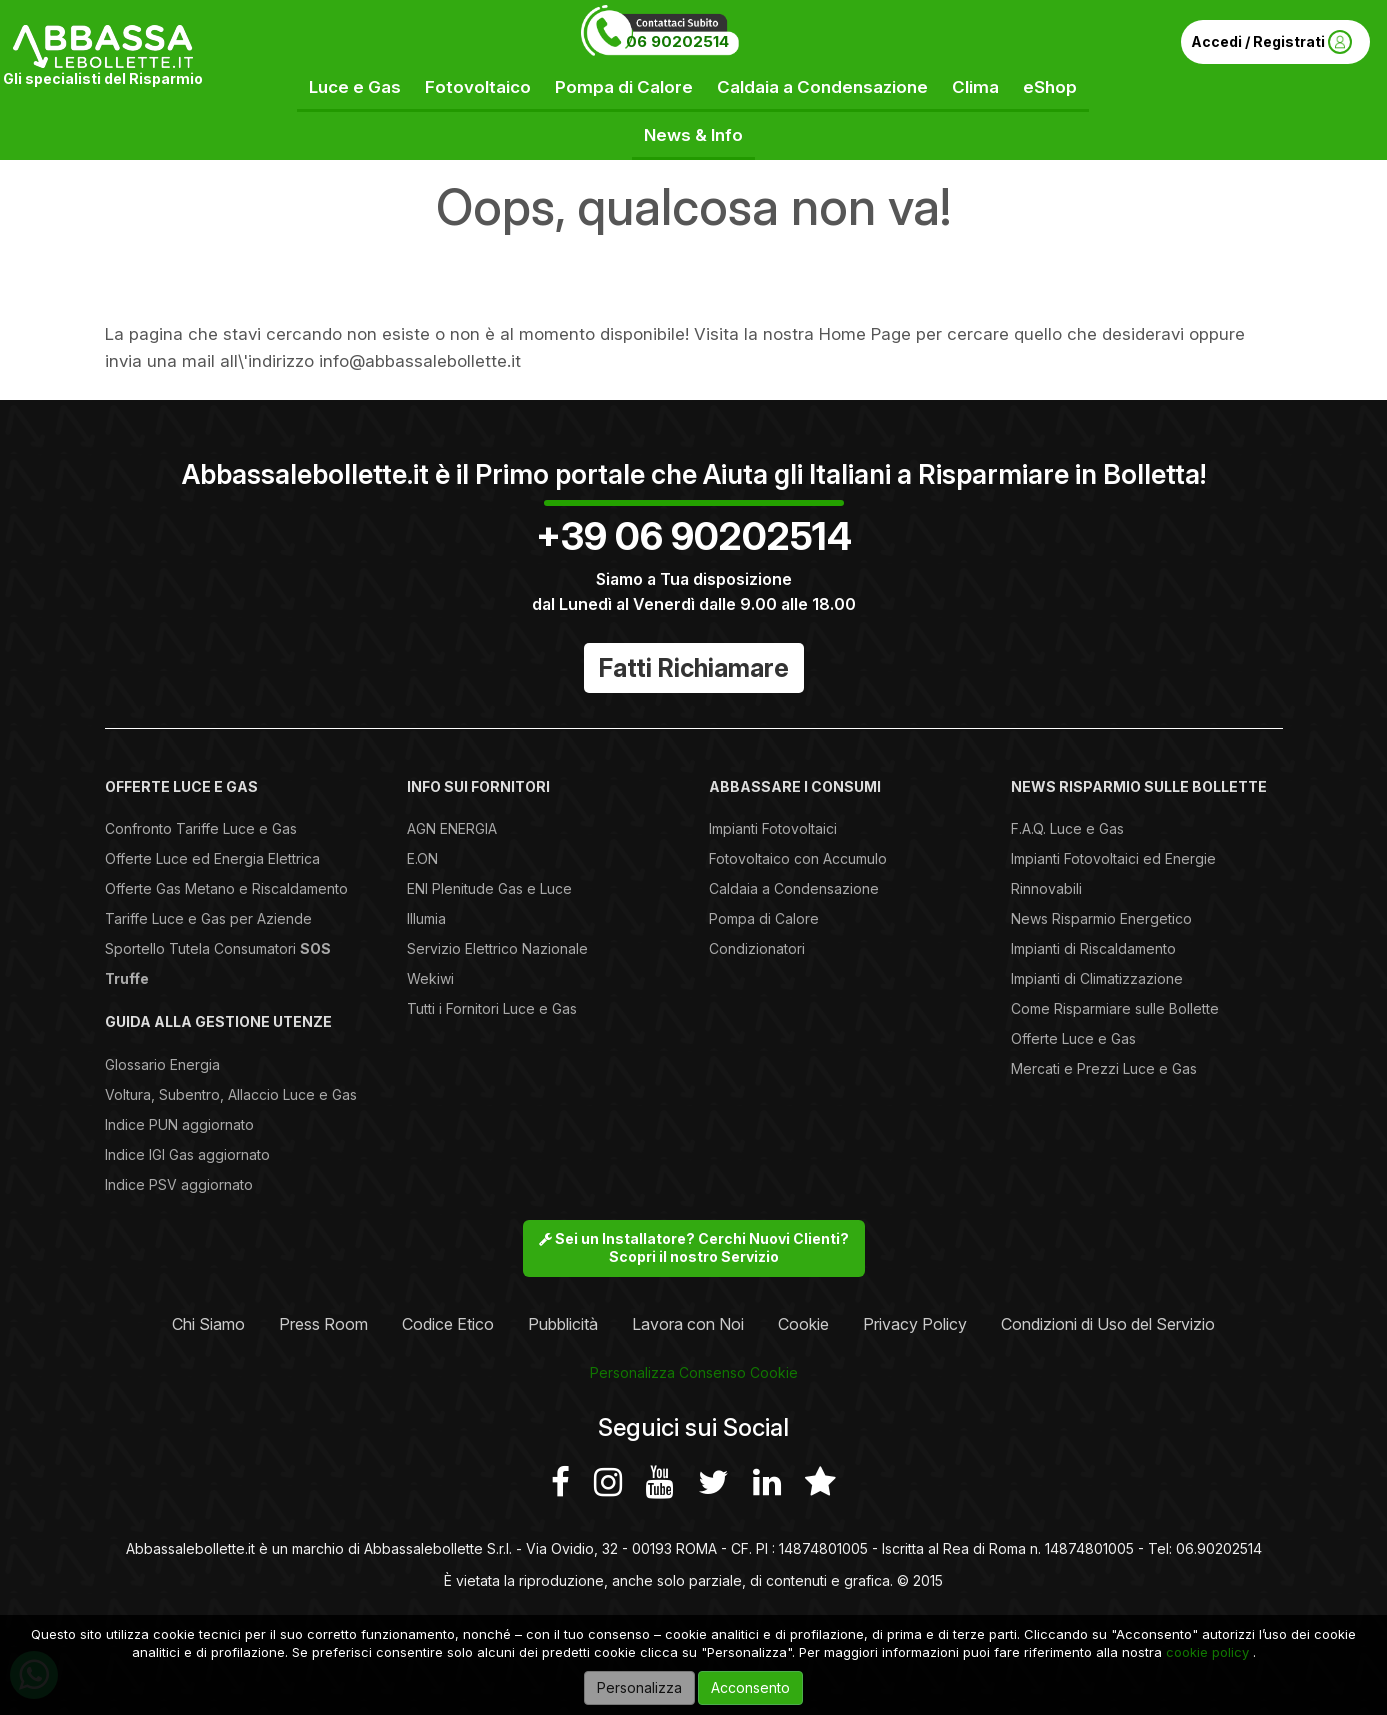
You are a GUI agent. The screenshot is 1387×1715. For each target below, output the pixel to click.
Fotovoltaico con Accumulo (798, 858)
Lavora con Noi (688, 1324)
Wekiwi (430, 978)
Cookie (803, 1324)
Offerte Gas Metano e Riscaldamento (226, 888)
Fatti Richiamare (694, 668)
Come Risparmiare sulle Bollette (1115, 1008)
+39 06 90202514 (694, 536)
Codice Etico (448, 1324)
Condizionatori (757, 948)
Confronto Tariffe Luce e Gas (201, 828)
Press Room (323, 1324)
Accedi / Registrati (1271, 42)
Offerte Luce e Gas (1073, 1038)
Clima (975, 87)
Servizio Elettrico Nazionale (497, 948)
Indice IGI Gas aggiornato (187, 1154)
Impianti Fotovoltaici (773, 828)
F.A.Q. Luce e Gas (1067, 828)
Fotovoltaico (478, 87)
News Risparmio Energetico (1101, 918)
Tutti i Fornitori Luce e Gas (492, 1008)
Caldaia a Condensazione (822, 87)
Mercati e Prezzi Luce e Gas (1104, 1068)
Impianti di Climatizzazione (1097, 978)
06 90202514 (677, 41)
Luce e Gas (355, 87)
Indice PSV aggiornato (179, 1184)
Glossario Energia (162, 1064)
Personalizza (639, 1687)
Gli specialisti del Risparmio (103, 78)
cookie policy (1207, 1652)
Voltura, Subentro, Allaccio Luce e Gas (231, 1094)
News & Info (693, 135)
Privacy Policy (915, 1324)
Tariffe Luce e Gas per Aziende (208, 918)
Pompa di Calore (624, 87)
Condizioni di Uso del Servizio (1108, 1324)
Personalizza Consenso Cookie (694, 1372)
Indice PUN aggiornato (179, 1124)
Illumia (426, 918)
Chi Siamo (208, 1324)
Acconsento (750, 1687)
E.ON (422, 858)
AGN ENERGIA (452, 828)
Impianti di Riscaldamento (1093, 948)
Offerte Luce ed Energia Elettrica (212, 858)
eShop (1050, 87)
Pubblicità (563, 1324)
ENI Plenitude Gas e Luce (489, 888)
